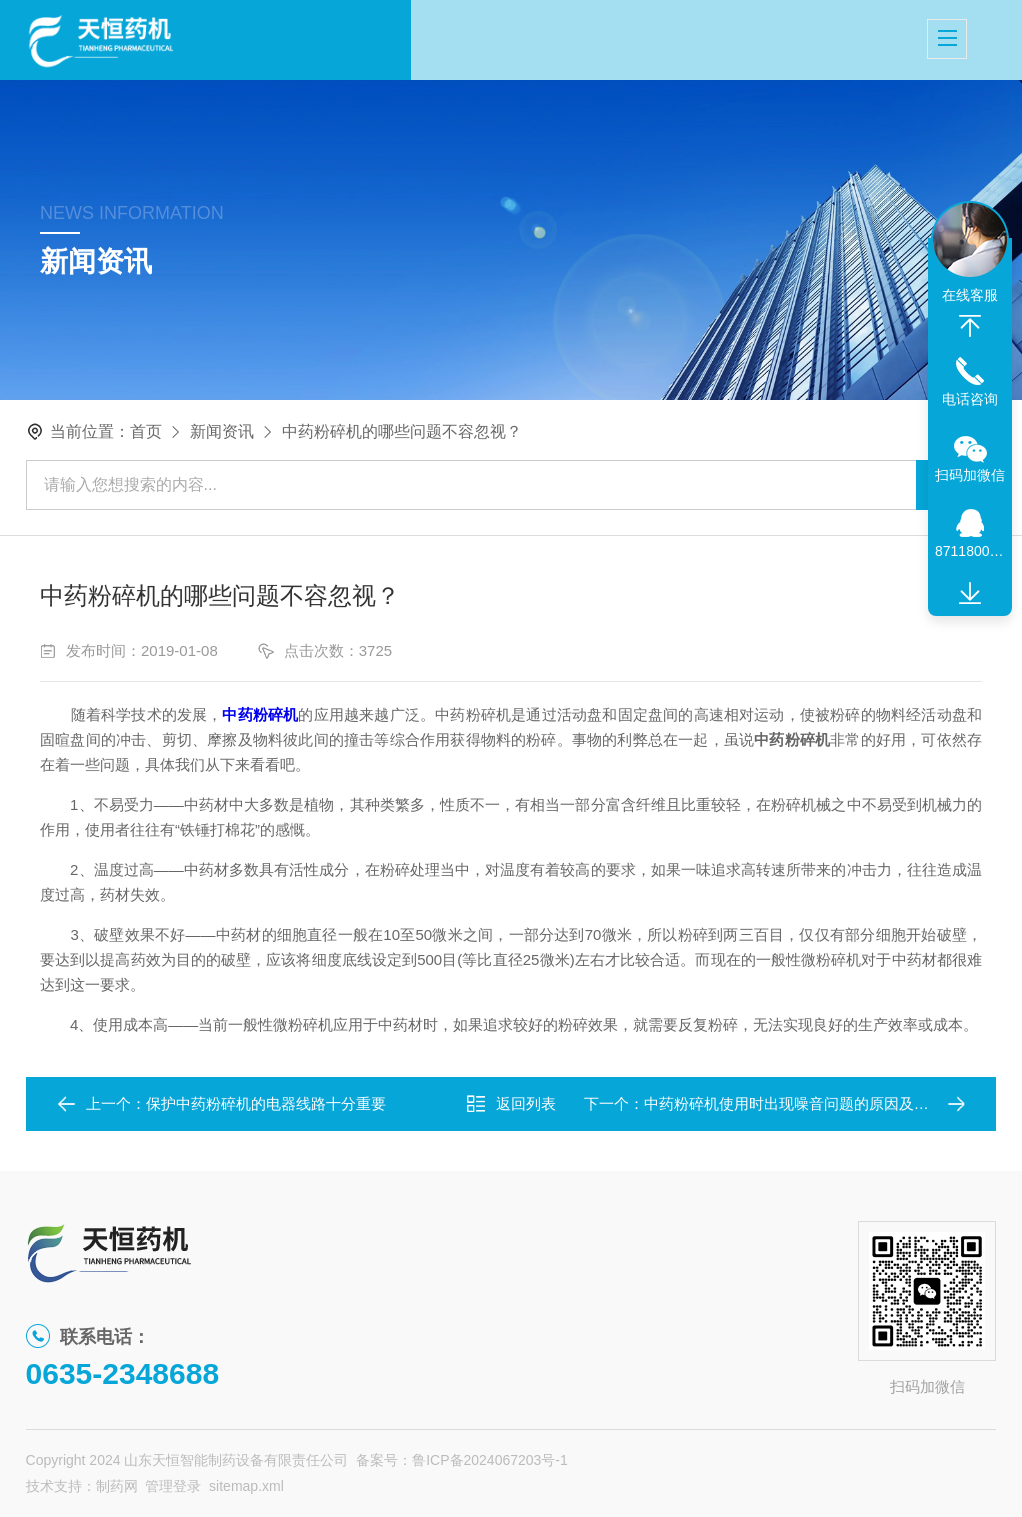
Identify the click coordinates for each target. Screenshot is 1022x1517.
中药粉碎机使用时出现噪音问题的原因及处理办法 (809, 1103)
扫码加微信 (970, 475)
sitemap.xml (246, 1486)
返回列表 (511, 1104)
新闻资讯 (222, 431)
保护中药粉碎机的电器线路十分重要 (266, 1103)
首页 (146, 431)
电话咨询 (970, 399)
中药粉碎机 (260, 714)
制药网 (117, 1486)
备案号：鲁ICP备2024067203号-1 (462, 1460)
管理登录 (173, 1486)
